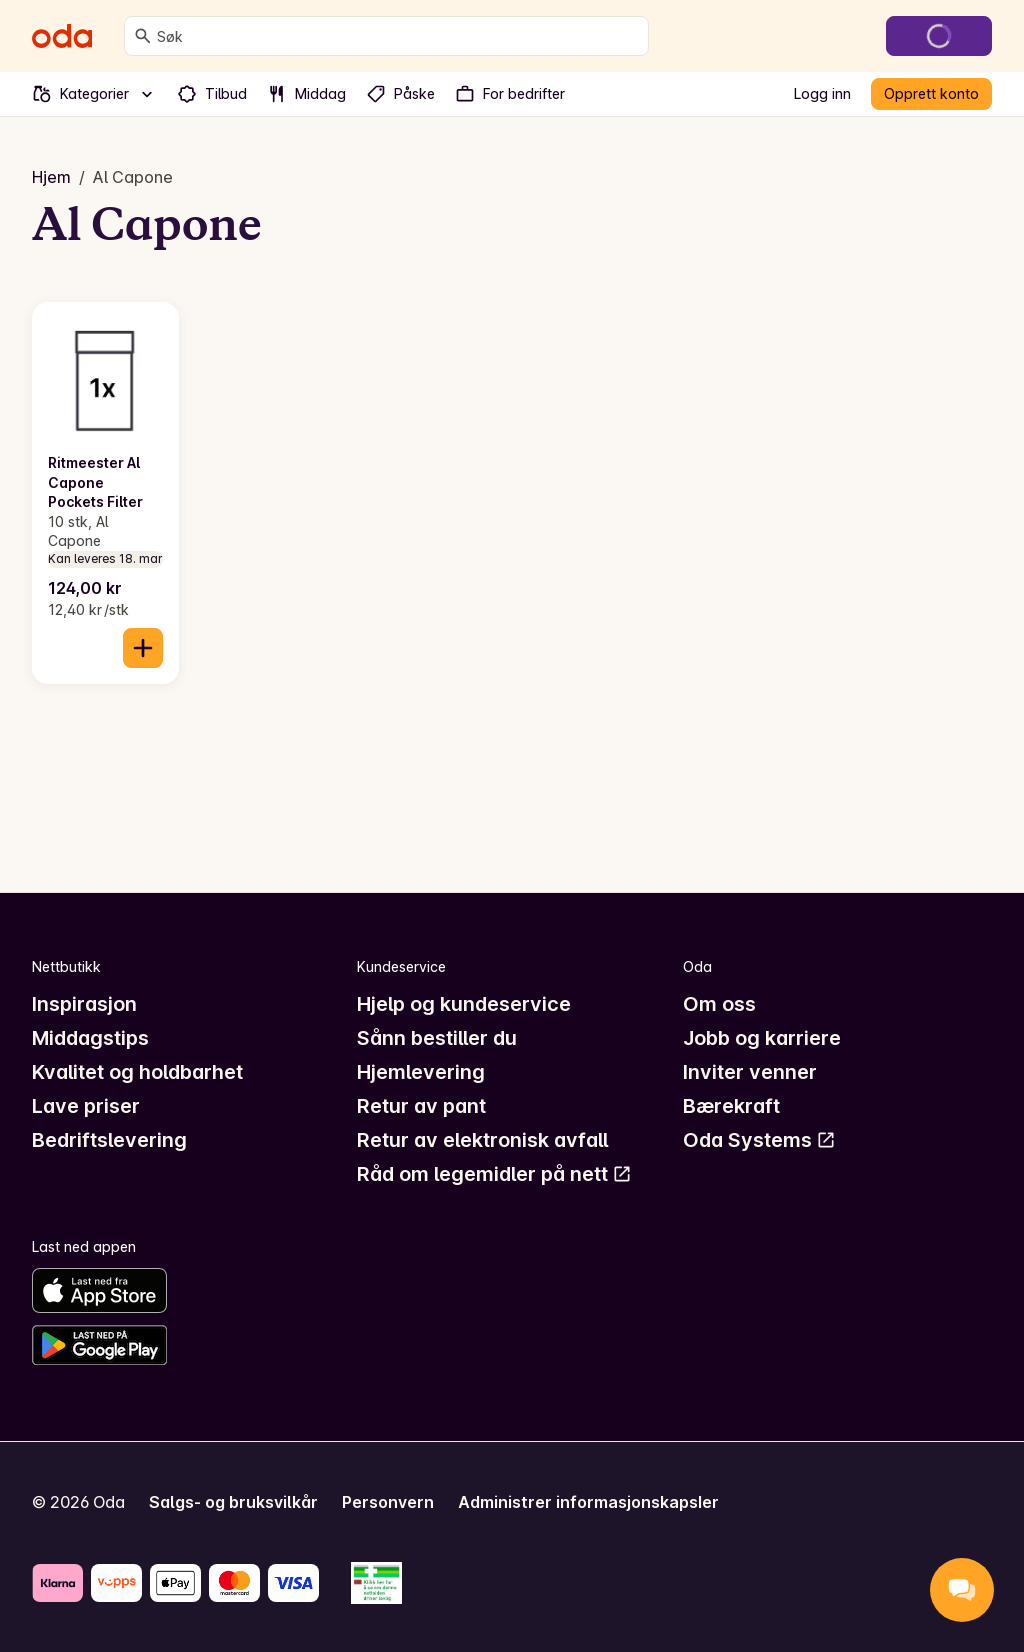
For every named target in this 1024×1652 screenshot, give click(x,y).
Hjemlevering (421, 1072)
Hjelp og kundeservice (464, 1004)
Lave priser (86, 1106)
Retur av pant (421, 1106)
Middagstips (90, 1038)
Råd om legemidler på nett (494, 1174)
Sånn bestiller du (437, 1038)
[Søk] (143, 36)
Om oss (719, 1004)
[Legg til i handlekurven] (143, 648)
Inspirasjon (84, 1004)
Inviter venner (750, 1072)
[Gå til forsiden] (62, 36)
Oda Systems (759, 1140)
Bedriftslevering (109, 1140)
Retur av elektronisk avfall (482, 1140)
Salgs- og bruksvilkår (233, 1502)
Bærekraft (731, 1106)
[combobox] (398, 36)
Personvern (388, 1502)
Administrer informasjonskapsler (588, 1502)
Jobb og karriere (762, 1038)
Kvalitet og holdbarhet (137, 1072)
